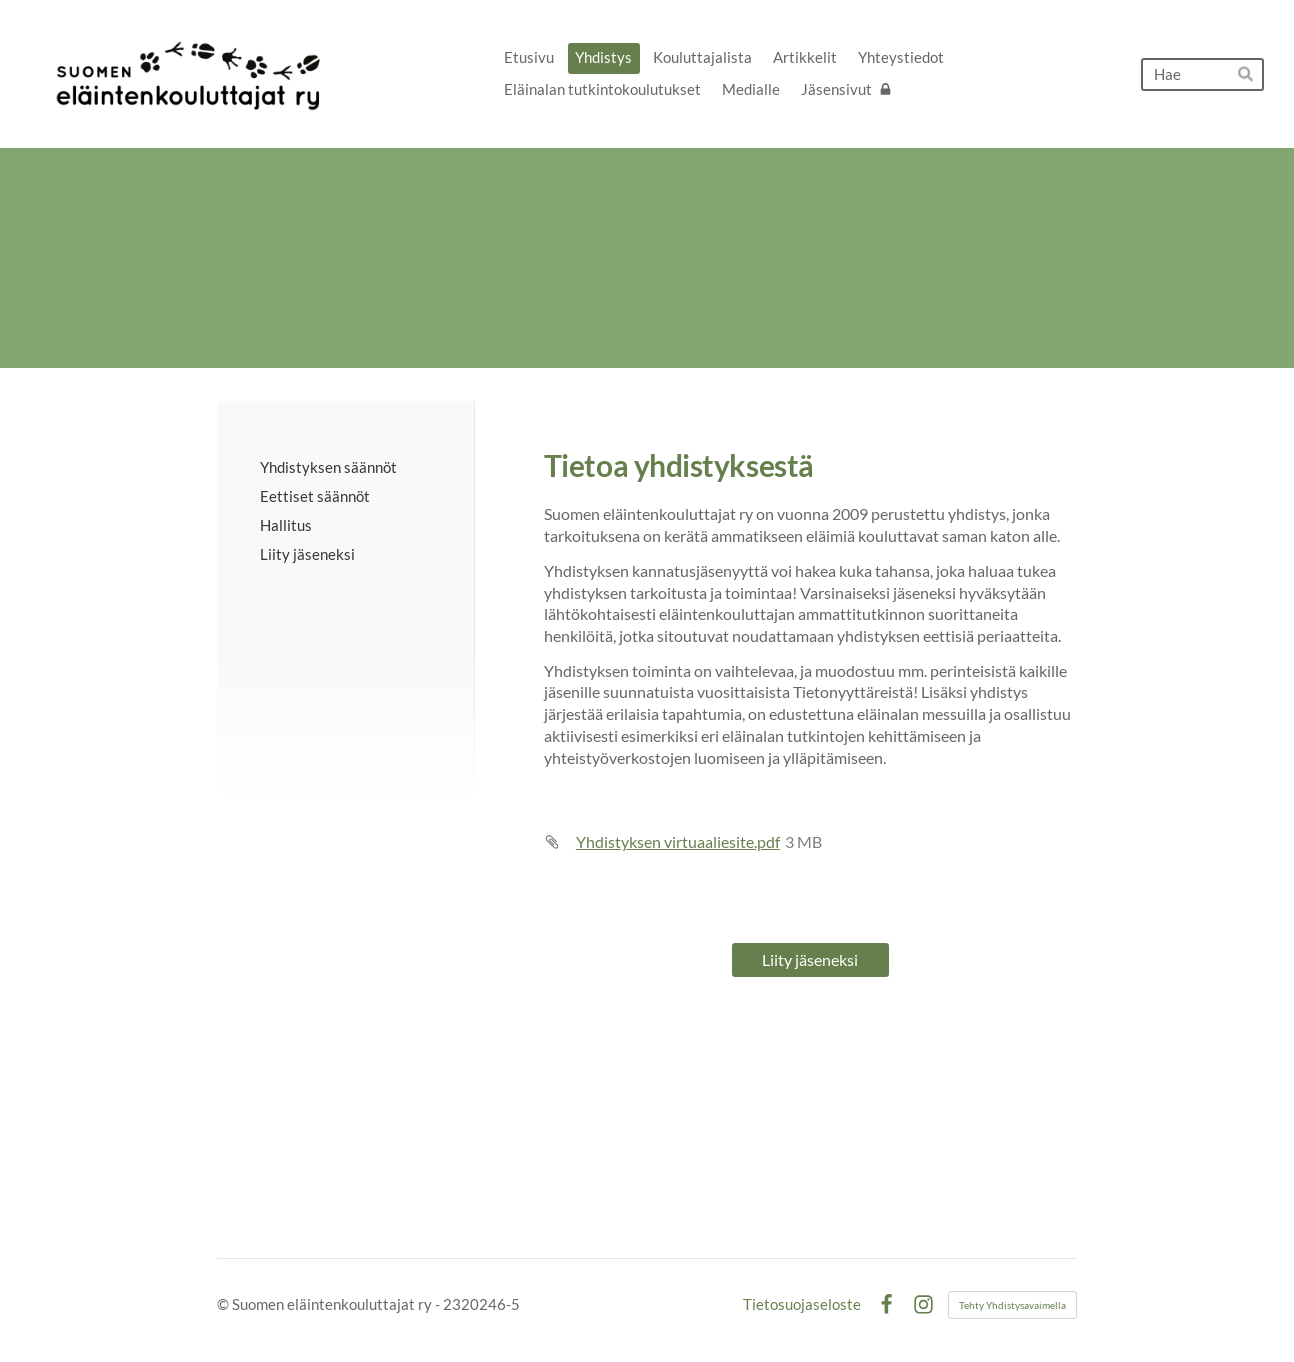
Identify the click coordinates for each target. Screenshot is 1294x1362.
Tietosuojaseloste (802, 1304)
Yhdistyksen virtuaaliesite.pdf (678, 841)
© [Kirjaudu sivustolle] (224, 1304)
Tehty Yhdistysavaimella (1012, 1305)
